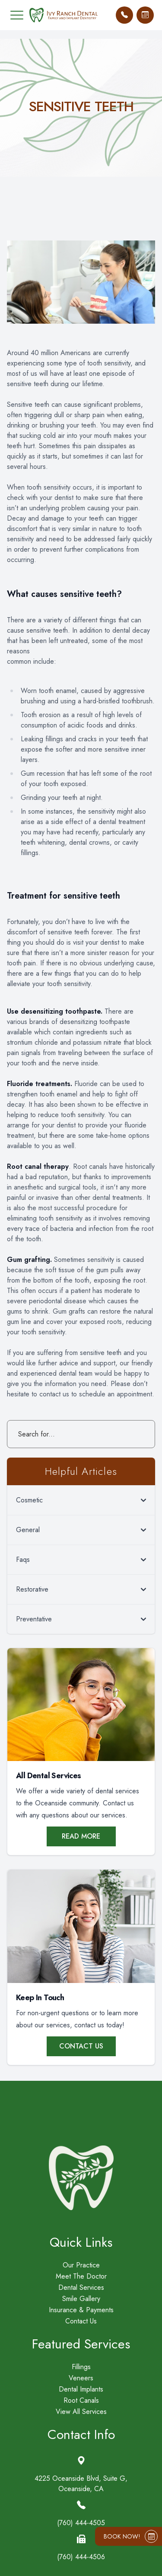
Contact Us (81, 2046)
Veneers (81, 2378)
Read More (81, 1836)
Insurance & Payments (81, 2310)
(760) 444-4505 (81, 2523)
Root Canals (81, 2400)
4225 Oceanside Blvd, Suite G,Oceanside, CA (81, 2483)
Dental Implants (81, 2389)
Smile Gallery (81, 2298)
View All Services (81, 2411)
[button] (16, 15)
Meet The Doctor (81, 2276)
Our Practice (81, 2265)
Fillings (81, 2367)
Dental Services (81, 2287)
